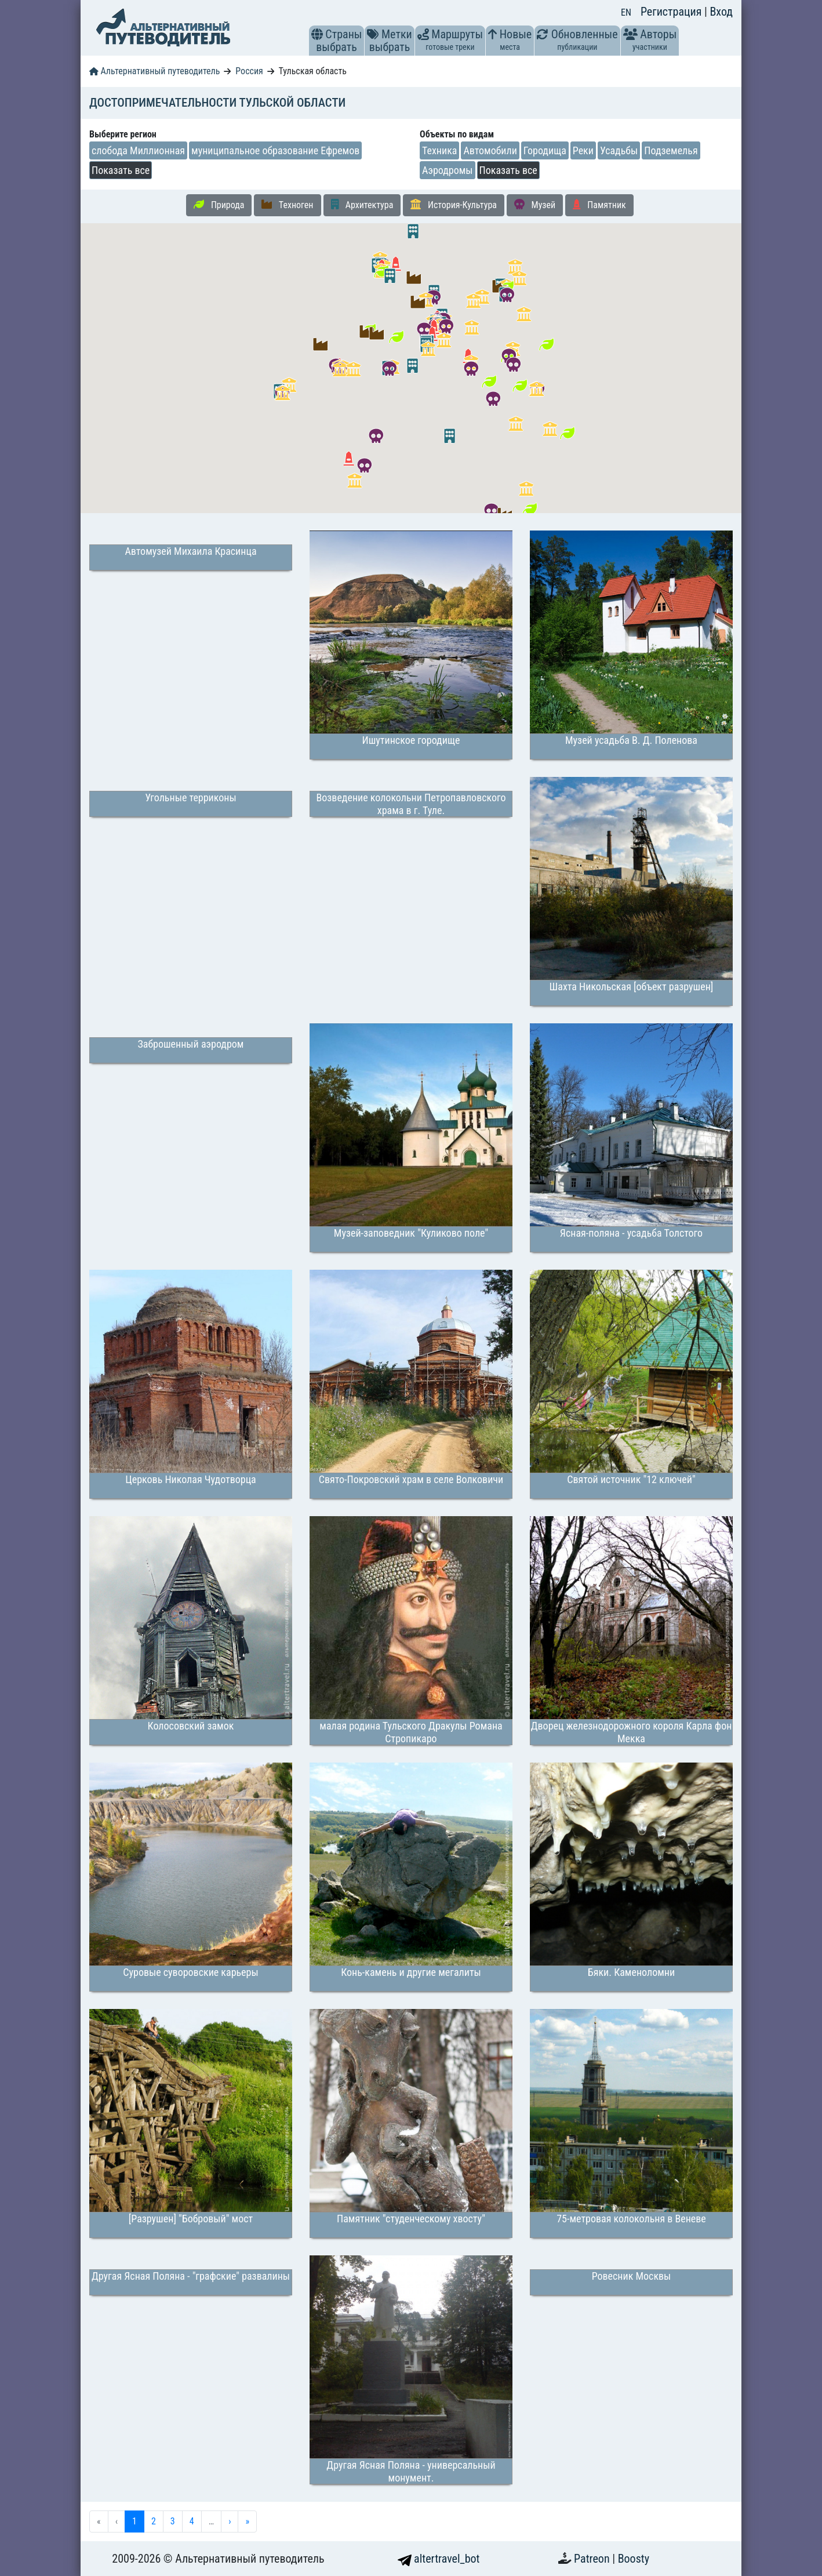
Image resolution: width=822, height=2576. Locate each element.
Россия (249, 71)
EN (626, 12)
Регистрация (672, 12)
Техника (439, 150)
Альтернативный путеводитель (154, 71)
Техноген (287, 204)
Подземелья (670, 150)
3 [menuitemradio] (172, 2521)
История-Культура (453, 204)
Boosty (633, 2559)
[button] (317, 34)
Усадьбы (619, 150)
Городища (544, 150)
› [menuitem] (229, 2521)
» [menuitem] (247, 2521)
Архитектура (362, 204)
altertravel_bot (439, 2559)
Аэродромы (447, 170)
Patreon (593, 2559)
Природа (219, 204)
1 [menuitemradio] (134, 2521)
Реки (583, 150)
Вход (721, 12)
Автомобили (490, 150)
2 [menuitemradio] (153, 2521)
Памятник (599, 204)
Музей (534, 204)
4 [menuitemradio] (192, 2521)
